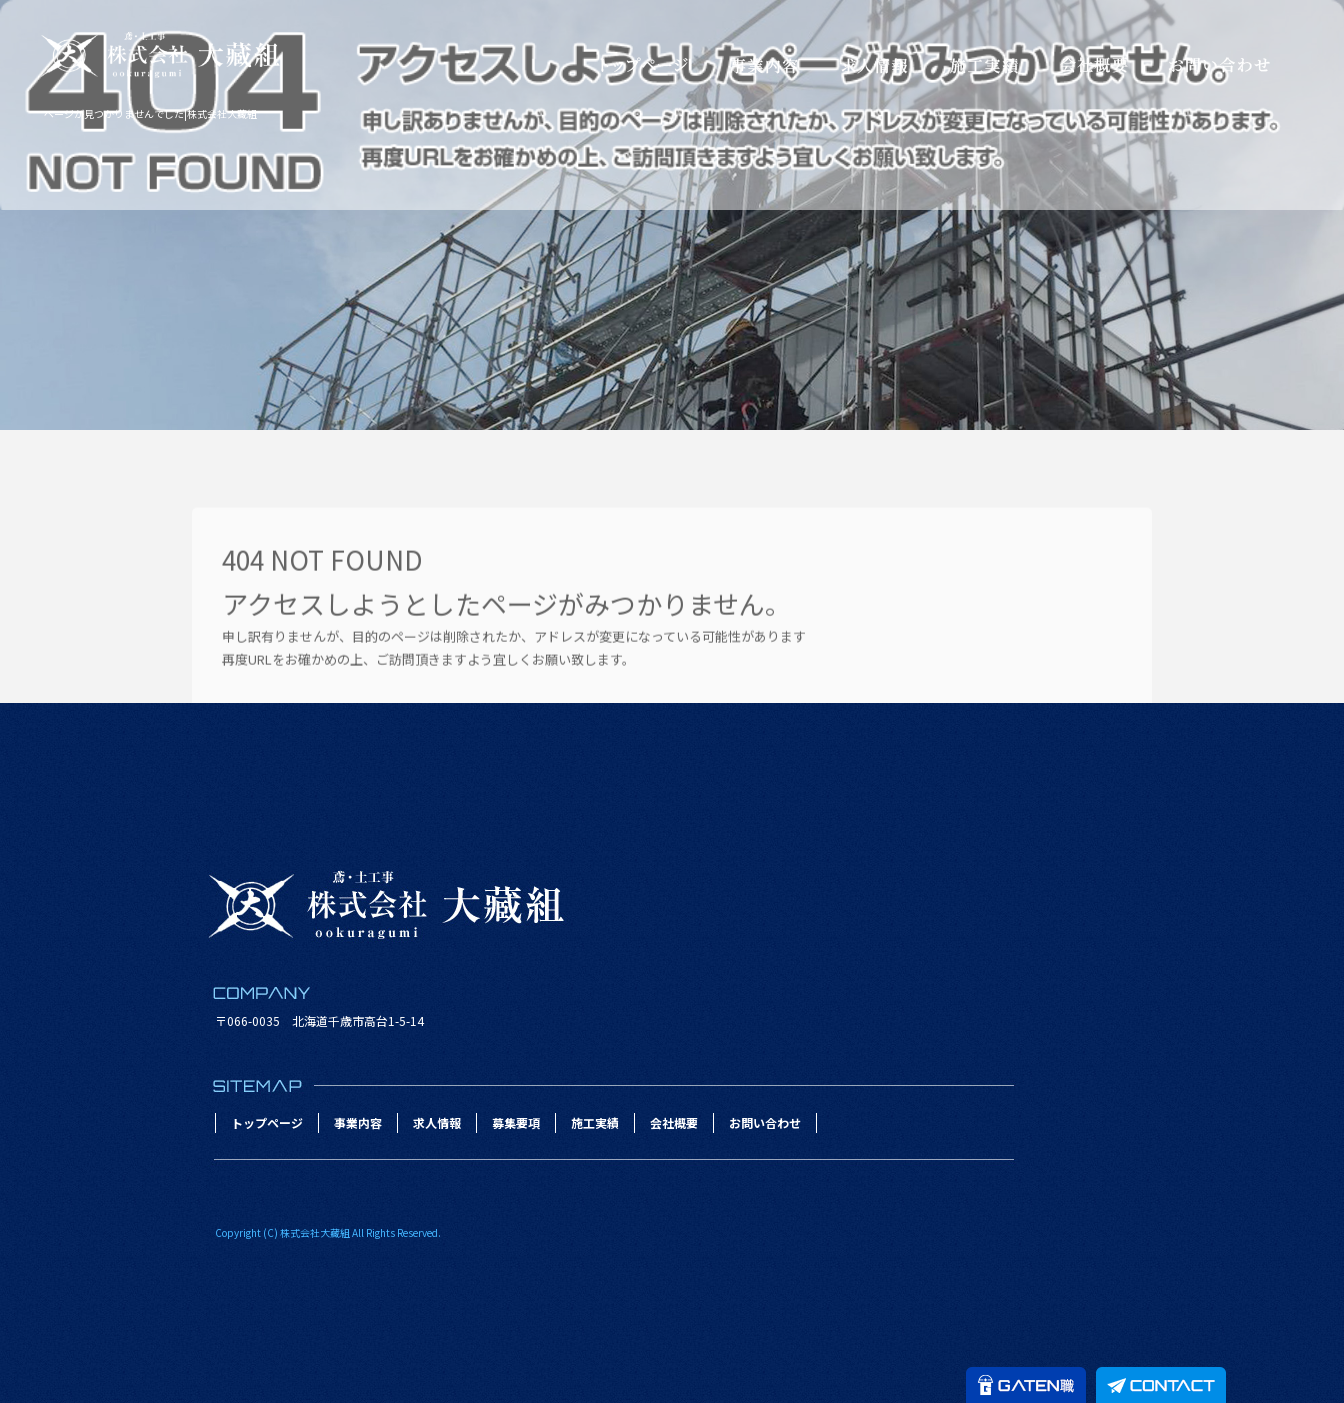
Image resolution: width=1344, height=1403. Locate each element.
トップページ (644, 65)
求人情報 (874, 65)
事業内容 (764, 65)
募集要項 (516, 1122)
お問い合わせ (1219, 65)
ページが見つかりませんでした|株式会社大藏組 (150, 113)
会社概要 (1094, 65)
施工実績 (984, 65)
